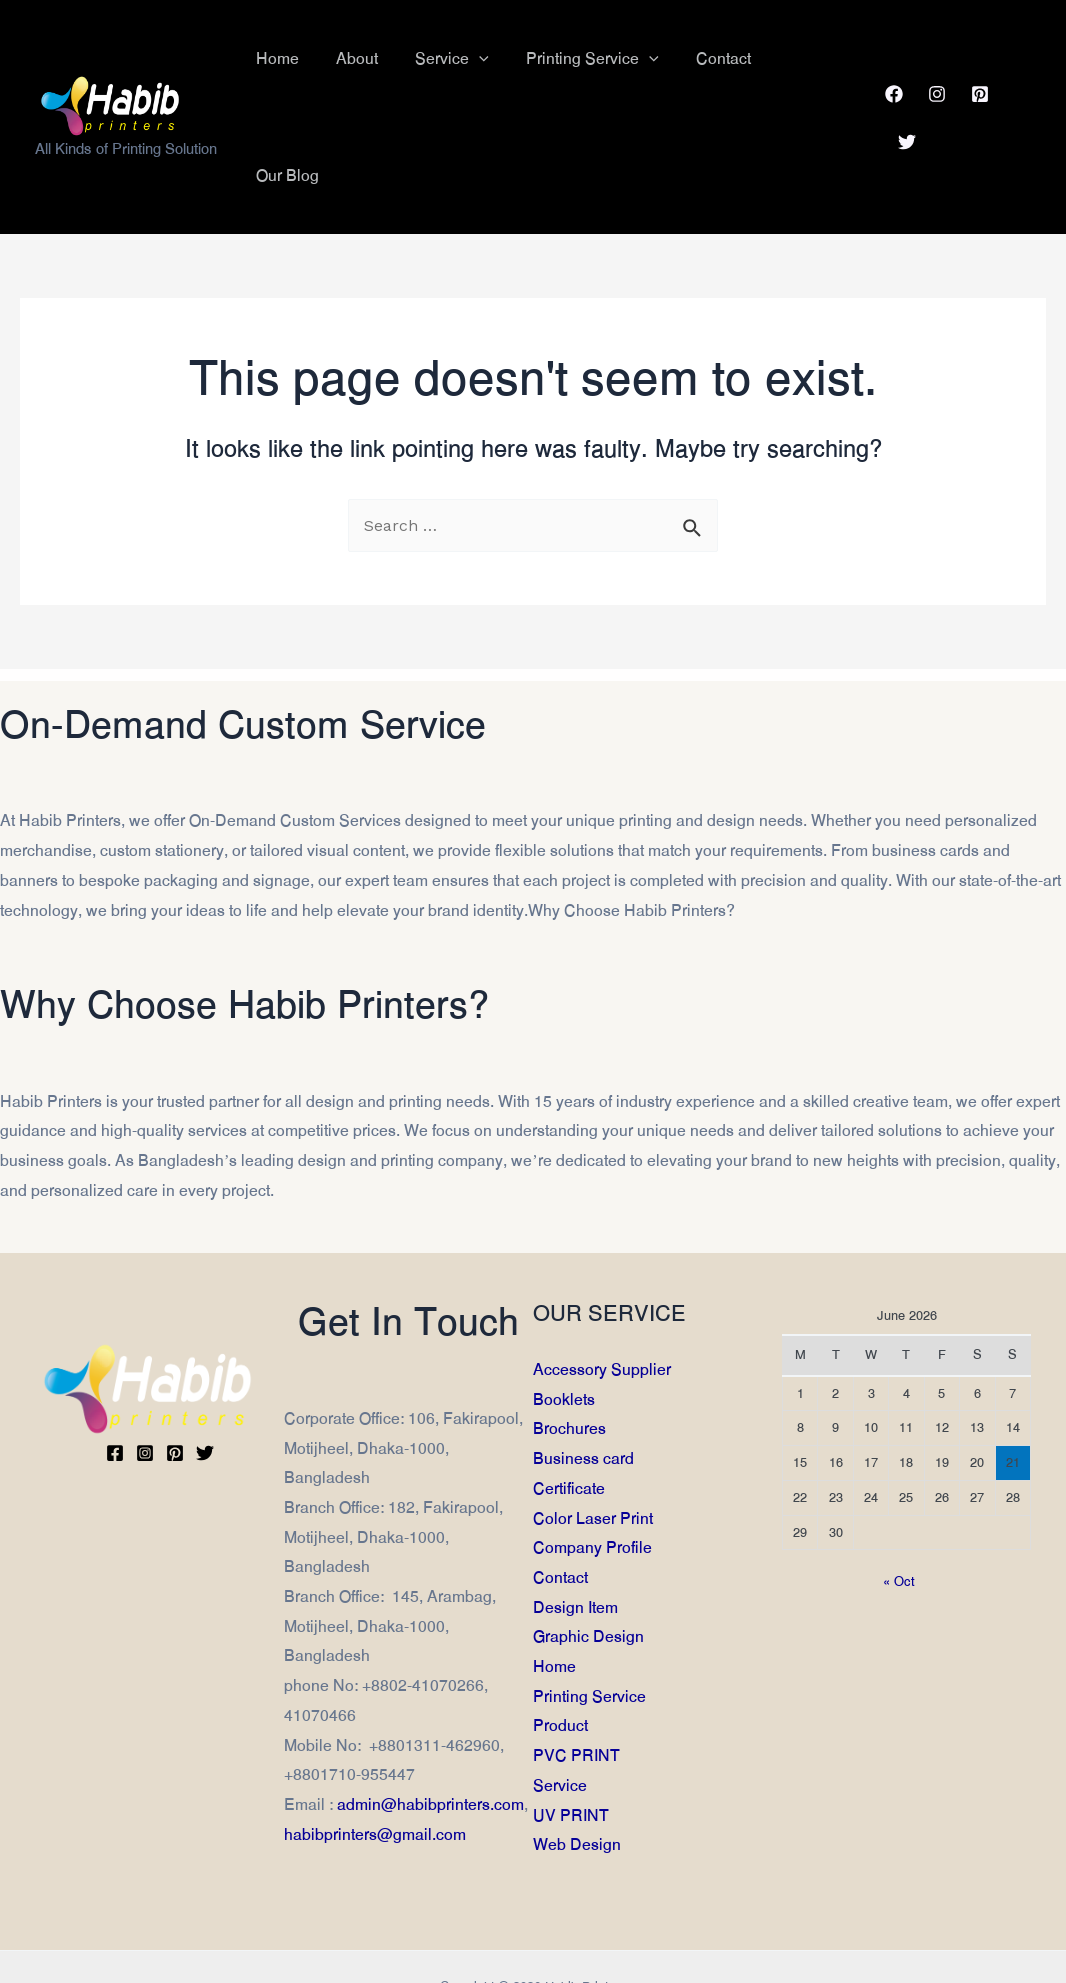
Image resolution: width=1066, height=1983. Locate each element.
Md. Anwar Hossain (482, 1947)
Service (560, 1718)
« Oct (899, 1513)
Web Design (577, 1777)
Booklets (564, 1331)
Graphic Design (588, 1569)
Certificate (569, 1420)
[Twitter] (1022, 60)
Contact (560, 1510)
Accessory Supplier (602, 1302)
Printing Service (589, 1628)
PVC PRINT (576, 1688)
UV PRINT (571, 1747)
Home (554, 1599)
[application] (492, 59)
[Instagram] (936, 60)
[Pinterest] (979, 60)
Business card (583, 1391)
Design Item (575, 1539)
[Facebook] (893, 60)
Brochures (569, 1361)
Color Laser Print (593, 1450)
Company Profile (592, 1480)
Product (560, 1658)
